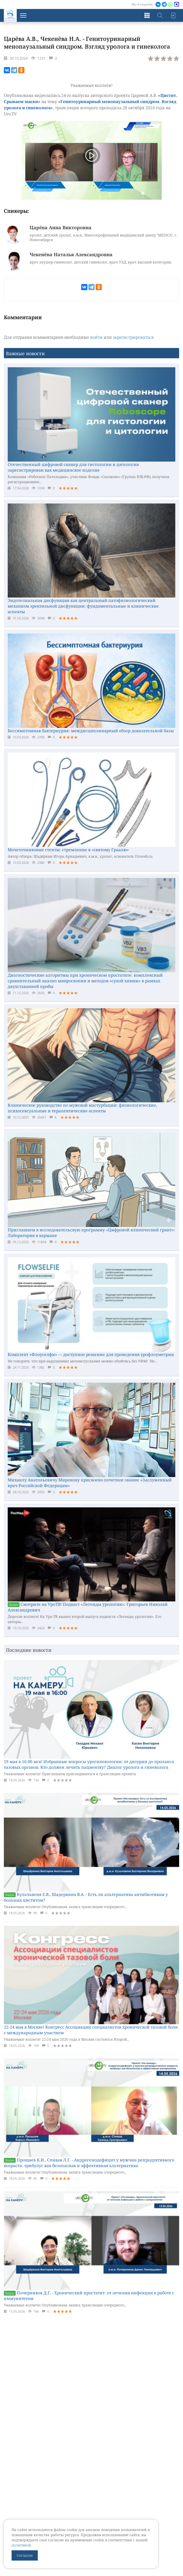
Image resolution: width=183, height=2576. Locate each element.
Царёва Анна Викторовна (61, 227)
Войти (172, 15)
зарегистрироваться (133, 337)
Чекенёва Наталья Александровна (71, 254)
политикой (21, 2545)
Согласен (25, 2555)
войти (96, 337)
